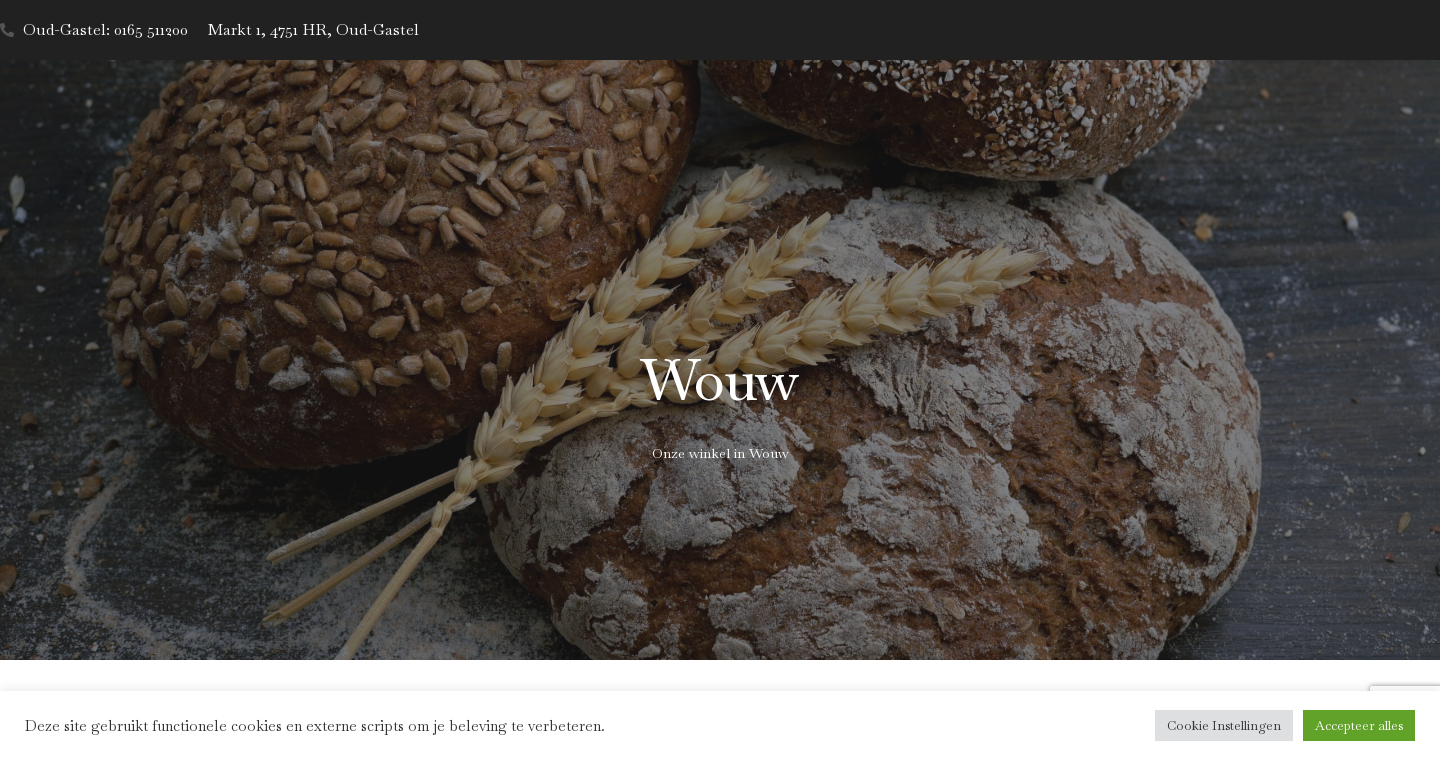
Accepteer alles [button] (1359, 725)
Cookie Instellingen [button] (1224, 725)
